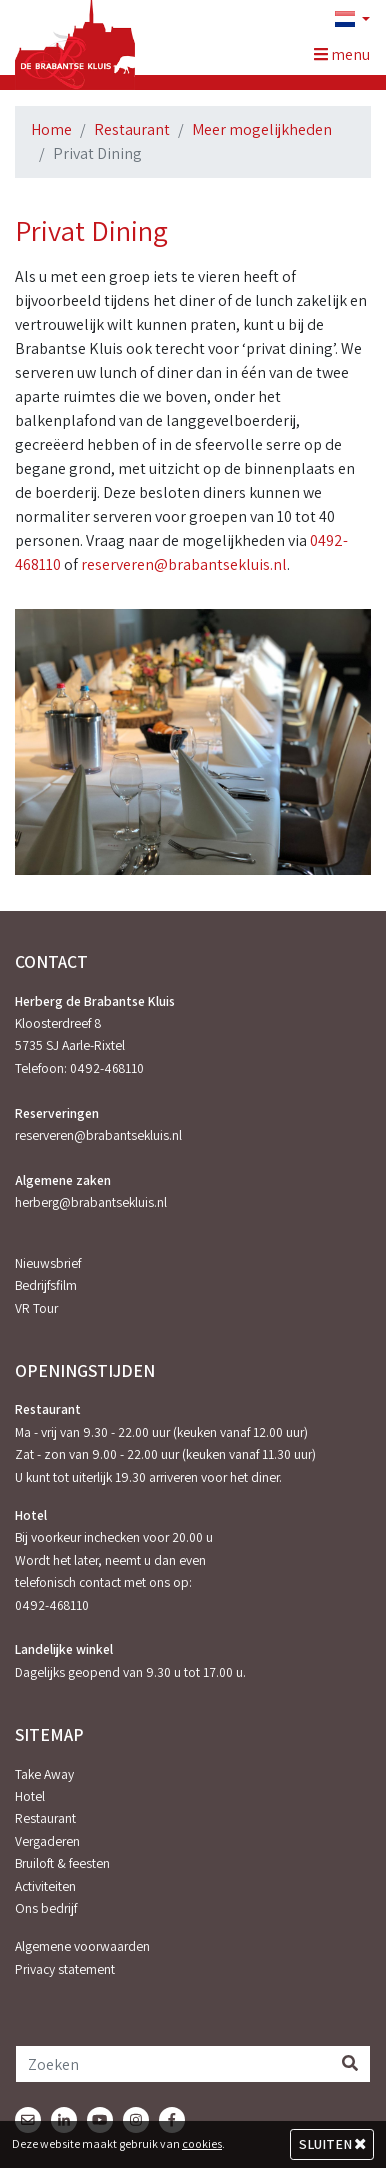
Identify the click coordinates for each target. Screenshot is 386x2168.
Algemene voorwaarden (82, 1946)
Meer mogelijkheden (262, 129)
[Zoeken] (173, 2064)
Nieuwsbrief (48, 1263)
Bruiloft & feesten (62, 1863)
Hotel (30, 1796)
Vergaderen (47, 1841)
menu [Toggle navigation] (342, 54)
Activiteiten (45, 1886)
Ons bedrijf (46, 1908)
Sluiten (332, 2144)
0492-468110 (107, 1068)
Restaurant (132, 129)
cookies (202, 2143)
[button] (344, 20)
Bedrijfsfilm (46, 1285)
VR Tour (36, 1308)
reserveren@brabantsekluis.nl (182, 564)
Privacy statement (65, 1969)
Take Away (44, 1774)
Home (51, 129)
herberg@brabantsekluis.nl (91, 1202)
